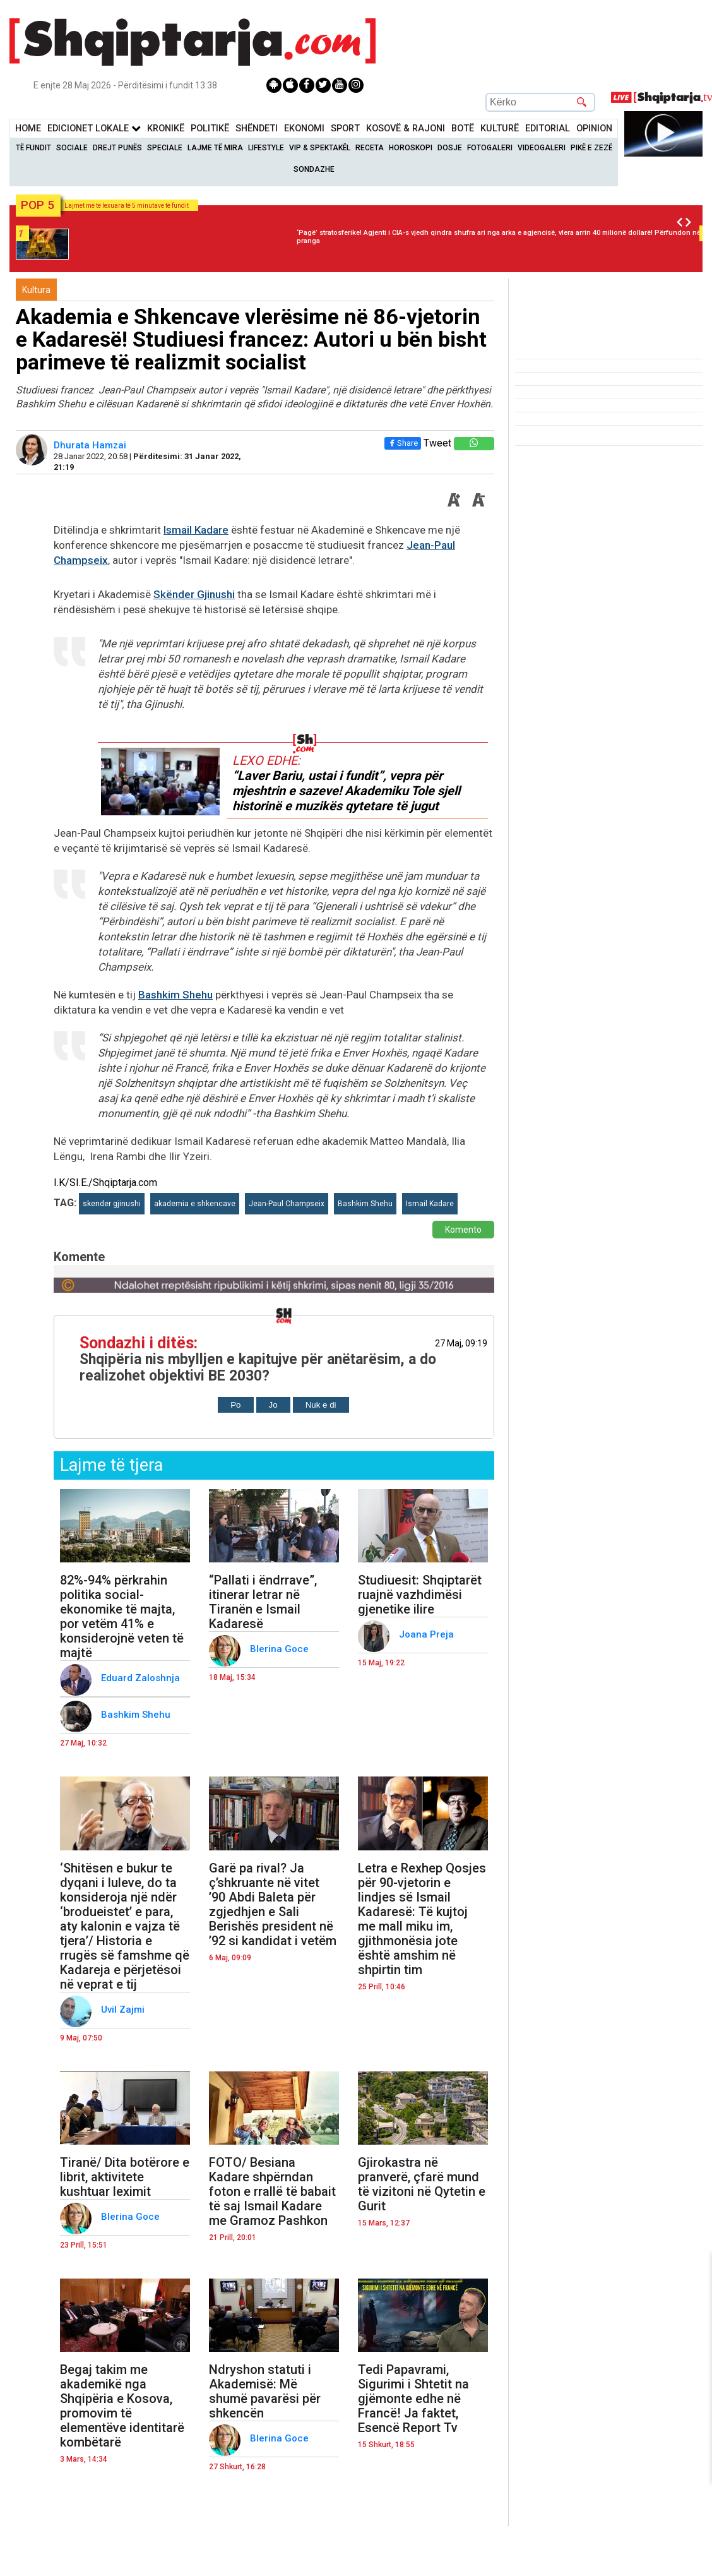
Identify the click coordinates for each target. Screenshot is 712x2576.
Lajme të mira (215, 147)
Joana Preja (427, 1634)
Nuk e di (321, 1405)
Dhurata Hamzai (91, 445)
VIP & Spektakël (319, 147)
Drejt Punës (117, 147)
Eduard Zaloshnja (141, 1678)
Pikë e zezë (591, 147)
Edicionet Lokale (94, 128)
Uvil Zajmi (124, 2009)
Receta (369, 147)
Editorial (547, 128)
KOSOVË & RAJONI (405, 128)
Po (235, 1405)
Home (28, 128)
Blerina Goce (280, 1649)
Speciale (164, 147)
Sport (345, 128)
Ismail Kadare (195, 530)
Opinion (594, 128)
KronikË (165, 128)
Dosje (449, 147)
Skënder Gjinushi (194, 594)
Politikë (210, 128)
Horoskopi (410, 147)
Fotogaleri (490, 147)
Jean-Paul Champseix (286, 1203)
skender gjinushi (112, 1203)
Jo (273, 1405)
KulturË (499, 128)
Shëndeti (256, 128)
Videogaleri (542, 147)
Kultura (36, 290)
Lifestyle (266, 147)
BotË (462, 128)
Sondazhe (314, 169)
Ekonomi (304, 128)
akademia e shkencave (194, 1203)
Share (403, 443)
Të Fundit (33, 147)
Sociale (72, 147)
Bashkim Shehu (175, 994)
